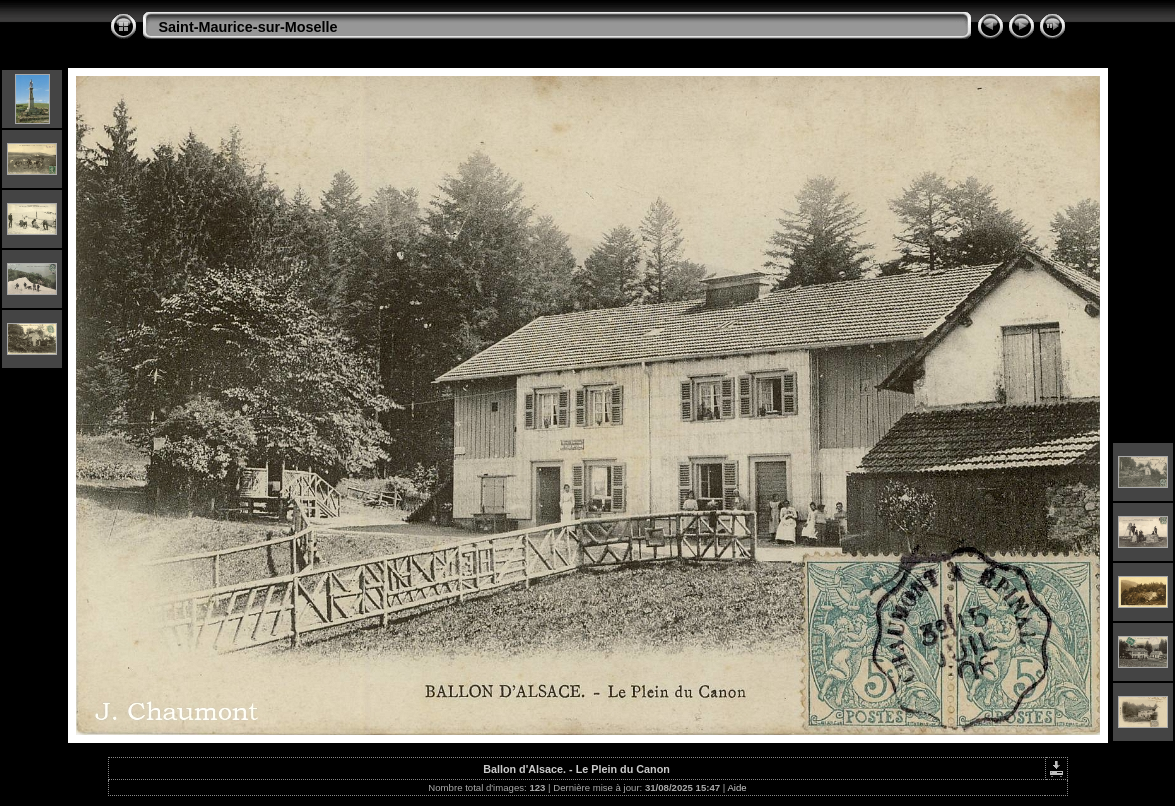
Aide (736, 787)
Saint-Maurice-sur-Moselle (248, 27)
